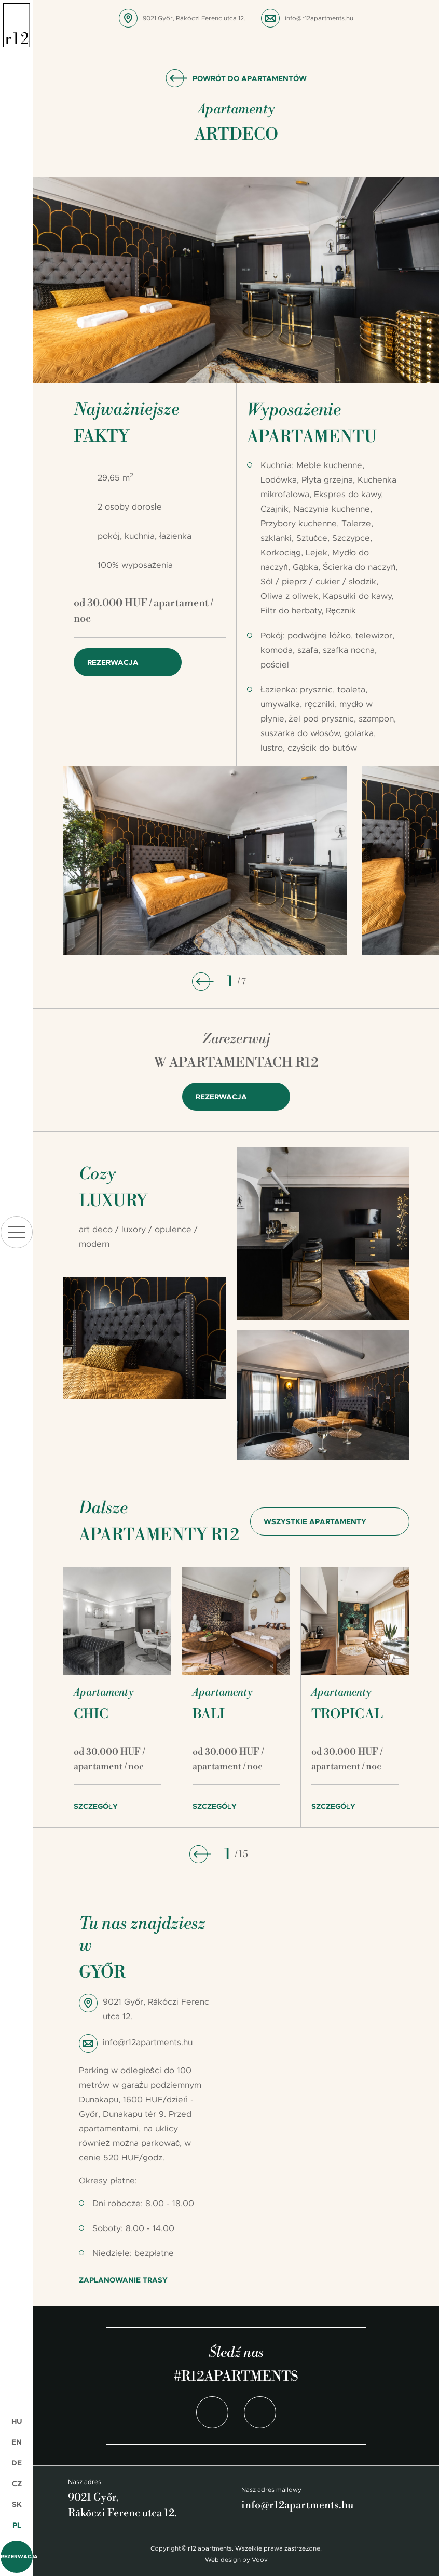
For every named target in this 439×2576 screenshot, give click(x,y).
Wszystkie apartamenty (315, 1521)
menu (17, 1232)
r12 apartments (16, 25)
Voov (260, 2560)
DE (16, 2462)
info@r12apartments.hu (319, 18)
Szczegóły (96, 1806)
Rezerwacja (17, 2556)
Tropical (347, 1714)
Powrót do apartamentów (250, 78)
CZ (17, 2483)
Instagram (260, 2412)
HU (16, 2421)
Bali (209, 1714)
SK (17, 2504)
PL (16, 2525)
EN (16, 2442)
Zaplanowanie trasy (123, 2280)
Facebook (212, 2412)
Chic (91, 1714)
